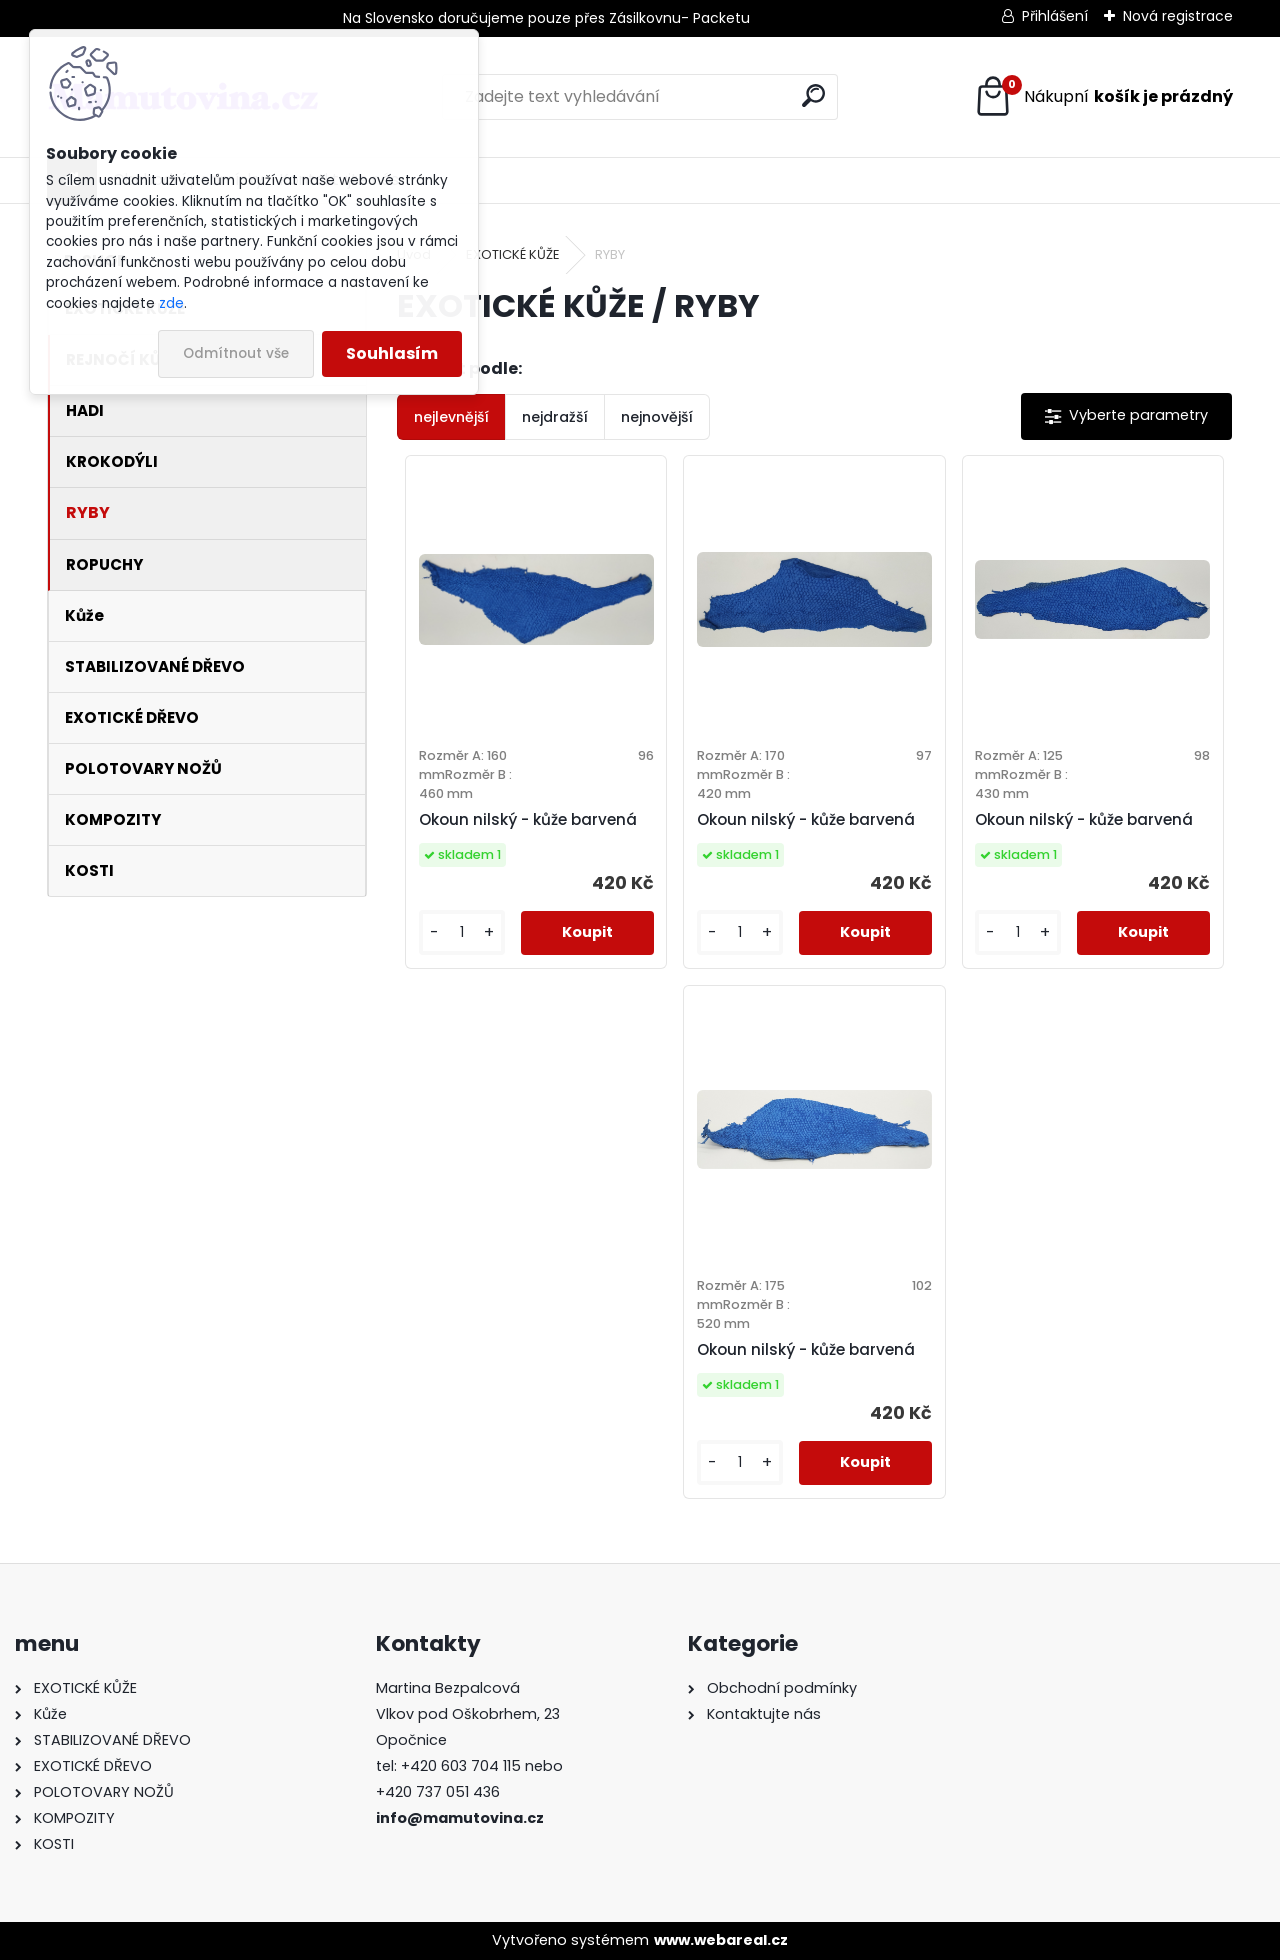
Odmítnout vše (236, 353)
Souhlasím (392, 353)
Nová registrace (1178, 16)
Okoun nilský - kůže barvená (528, 819)
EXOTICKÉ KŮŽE (513, 254)
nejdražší (555, 417)
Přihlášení (1055, 16)
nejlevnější (451, 417)
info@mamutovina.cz (460, 1818)
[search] (813, 95)
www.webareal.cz (721, 1940)
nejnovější (657, 417)
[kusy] (462, 932)
